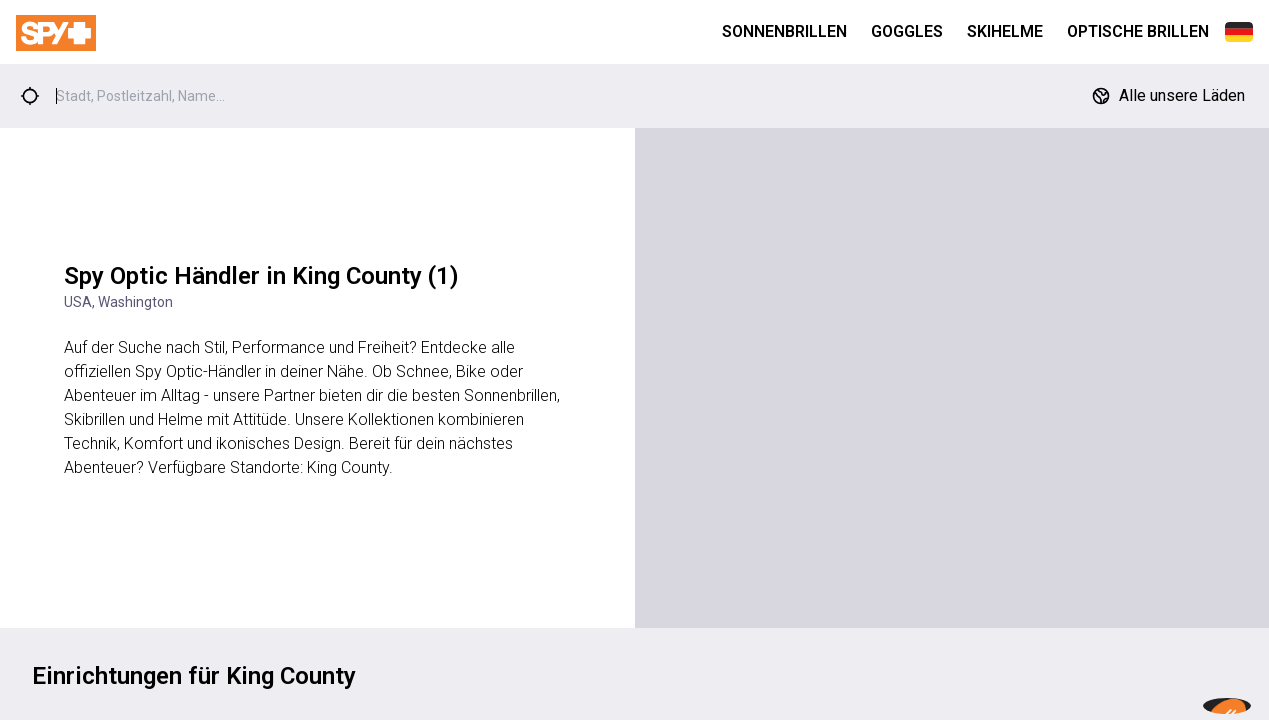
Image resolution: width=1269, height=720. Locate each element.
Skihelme (1005, 31)
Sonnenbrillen (784, 31)
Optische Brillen (1138, 31)
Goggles (907, 31)
